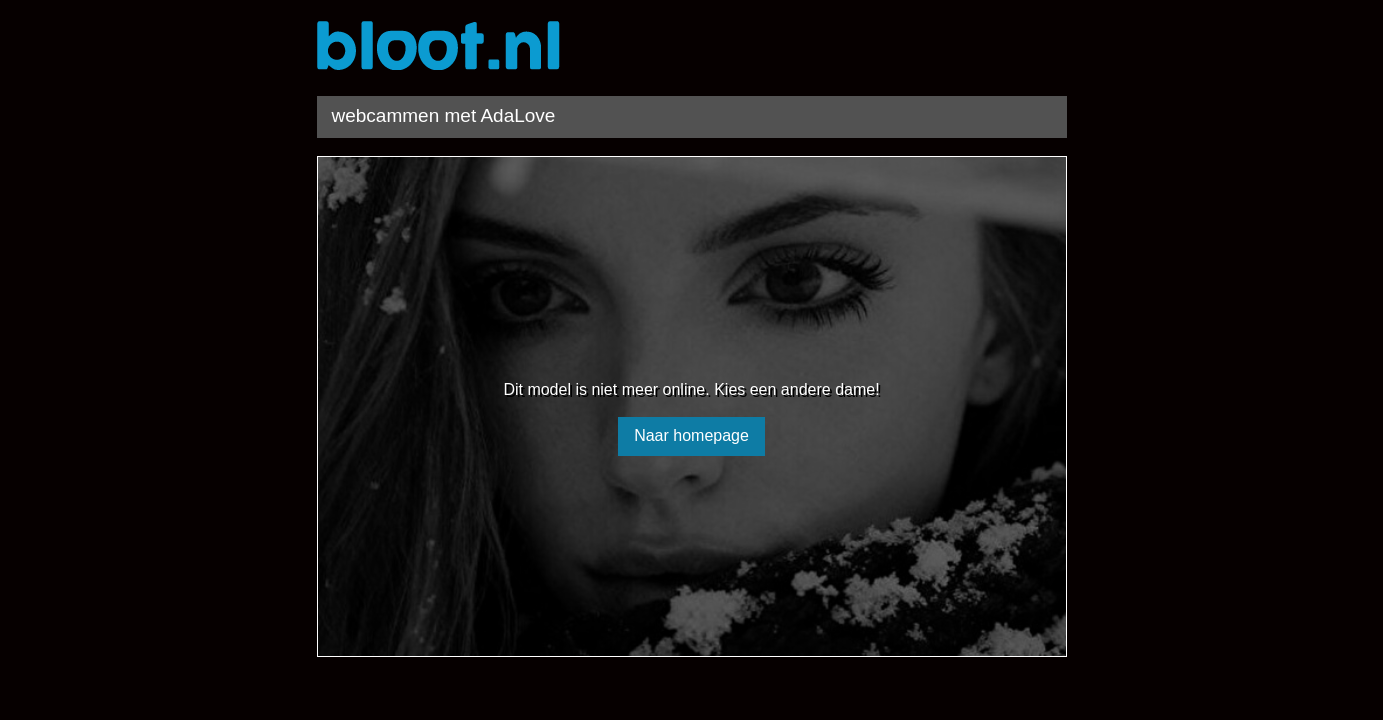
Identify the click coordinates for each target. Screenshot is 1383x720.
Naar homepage (691, 435)
